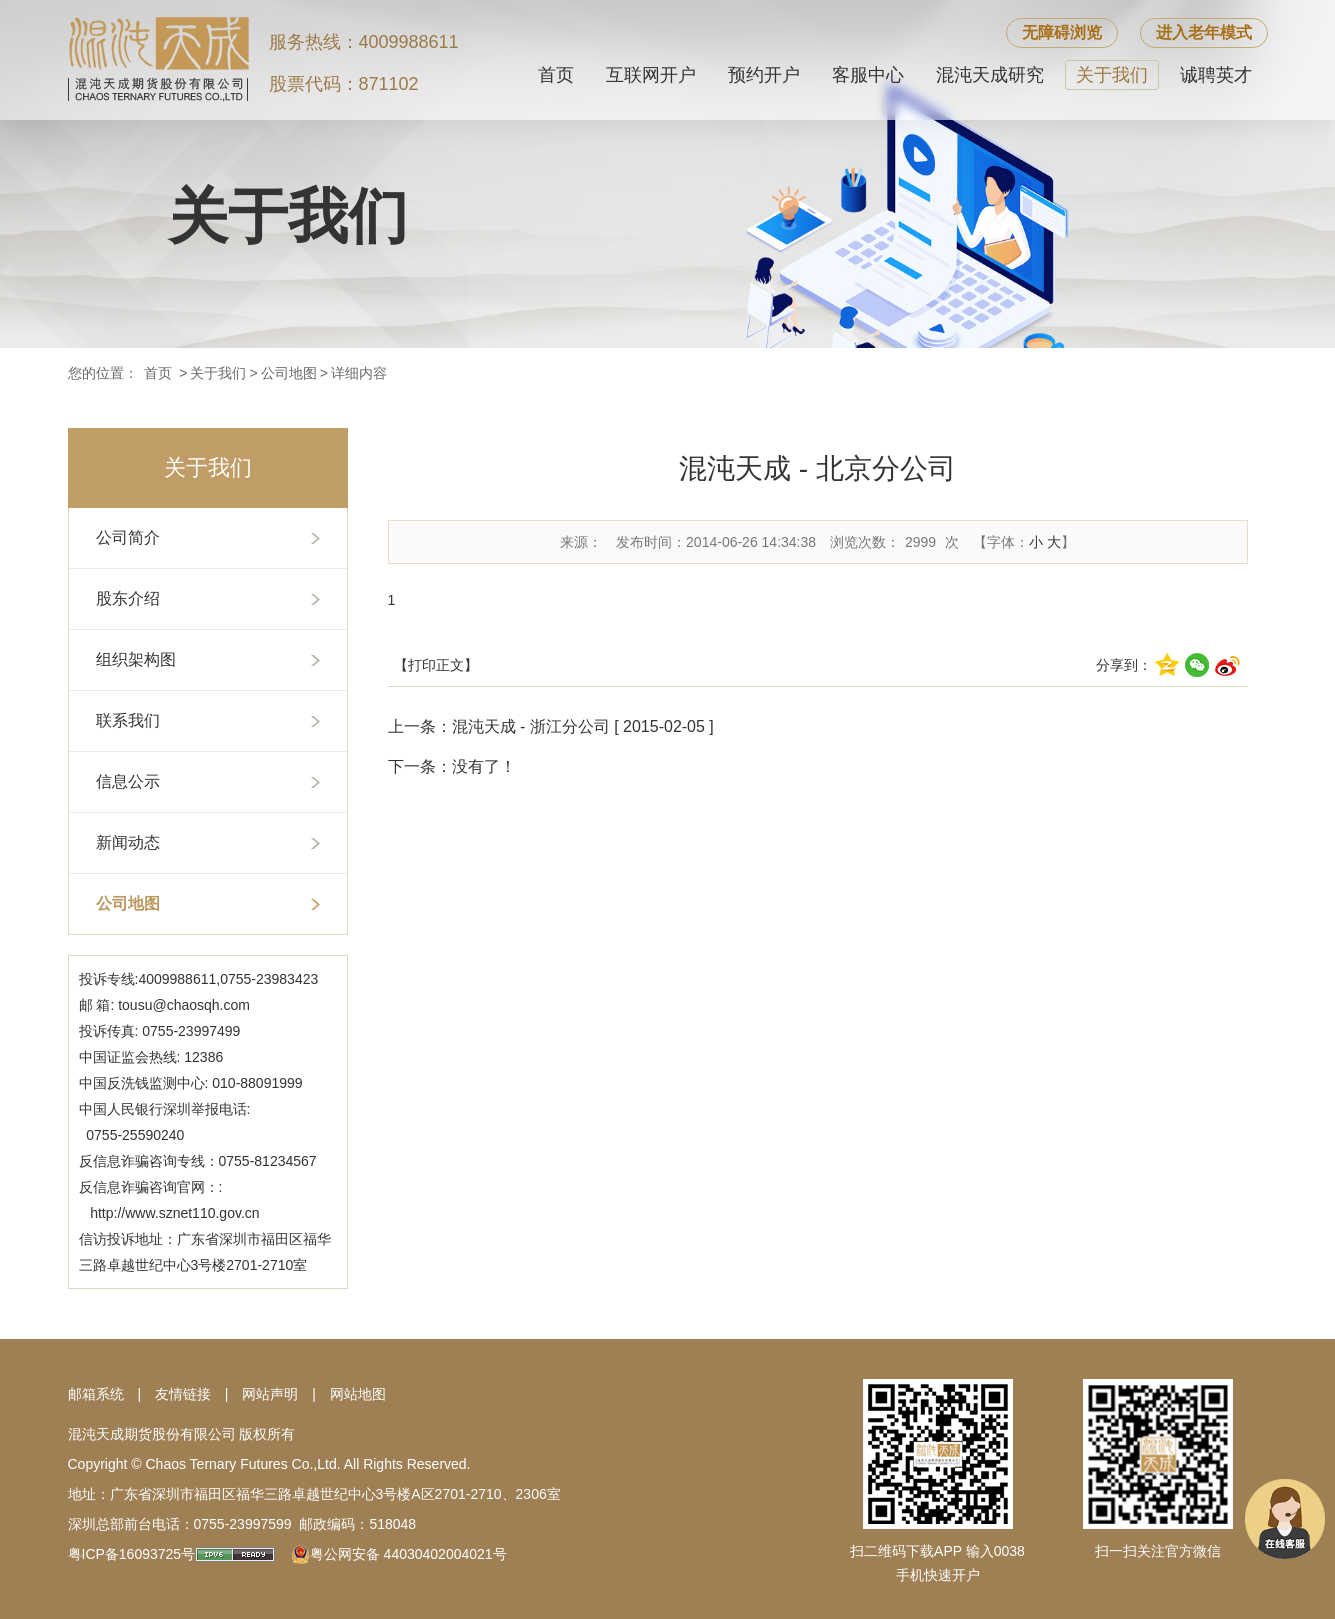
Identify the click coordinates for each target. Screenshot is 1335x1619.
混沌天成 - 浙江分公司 (531, 726)
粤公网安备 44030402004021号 (408, 1554)
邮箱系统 (96, 1394)
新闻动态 (128, 842)
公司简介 (128, 537)
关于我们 (1112, 75)
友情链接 (183, 1394)
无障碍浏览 (1062, 32)
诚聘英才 (1216, 75)
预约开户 (764, 75)
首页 (556, 75)
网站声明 (270, 1394)
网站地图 (358, 1394)
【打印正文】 (436, 665)
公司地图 (289, 373)
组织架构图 (136, 659)
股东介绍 (128, 598)
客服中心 (868, 75)
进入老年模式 (1204, 32)
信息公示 (128, 781)
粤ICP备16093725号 (132, 1554)
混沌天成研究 (990, 75)
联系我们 (128, 720)
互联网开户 (651, 75)
